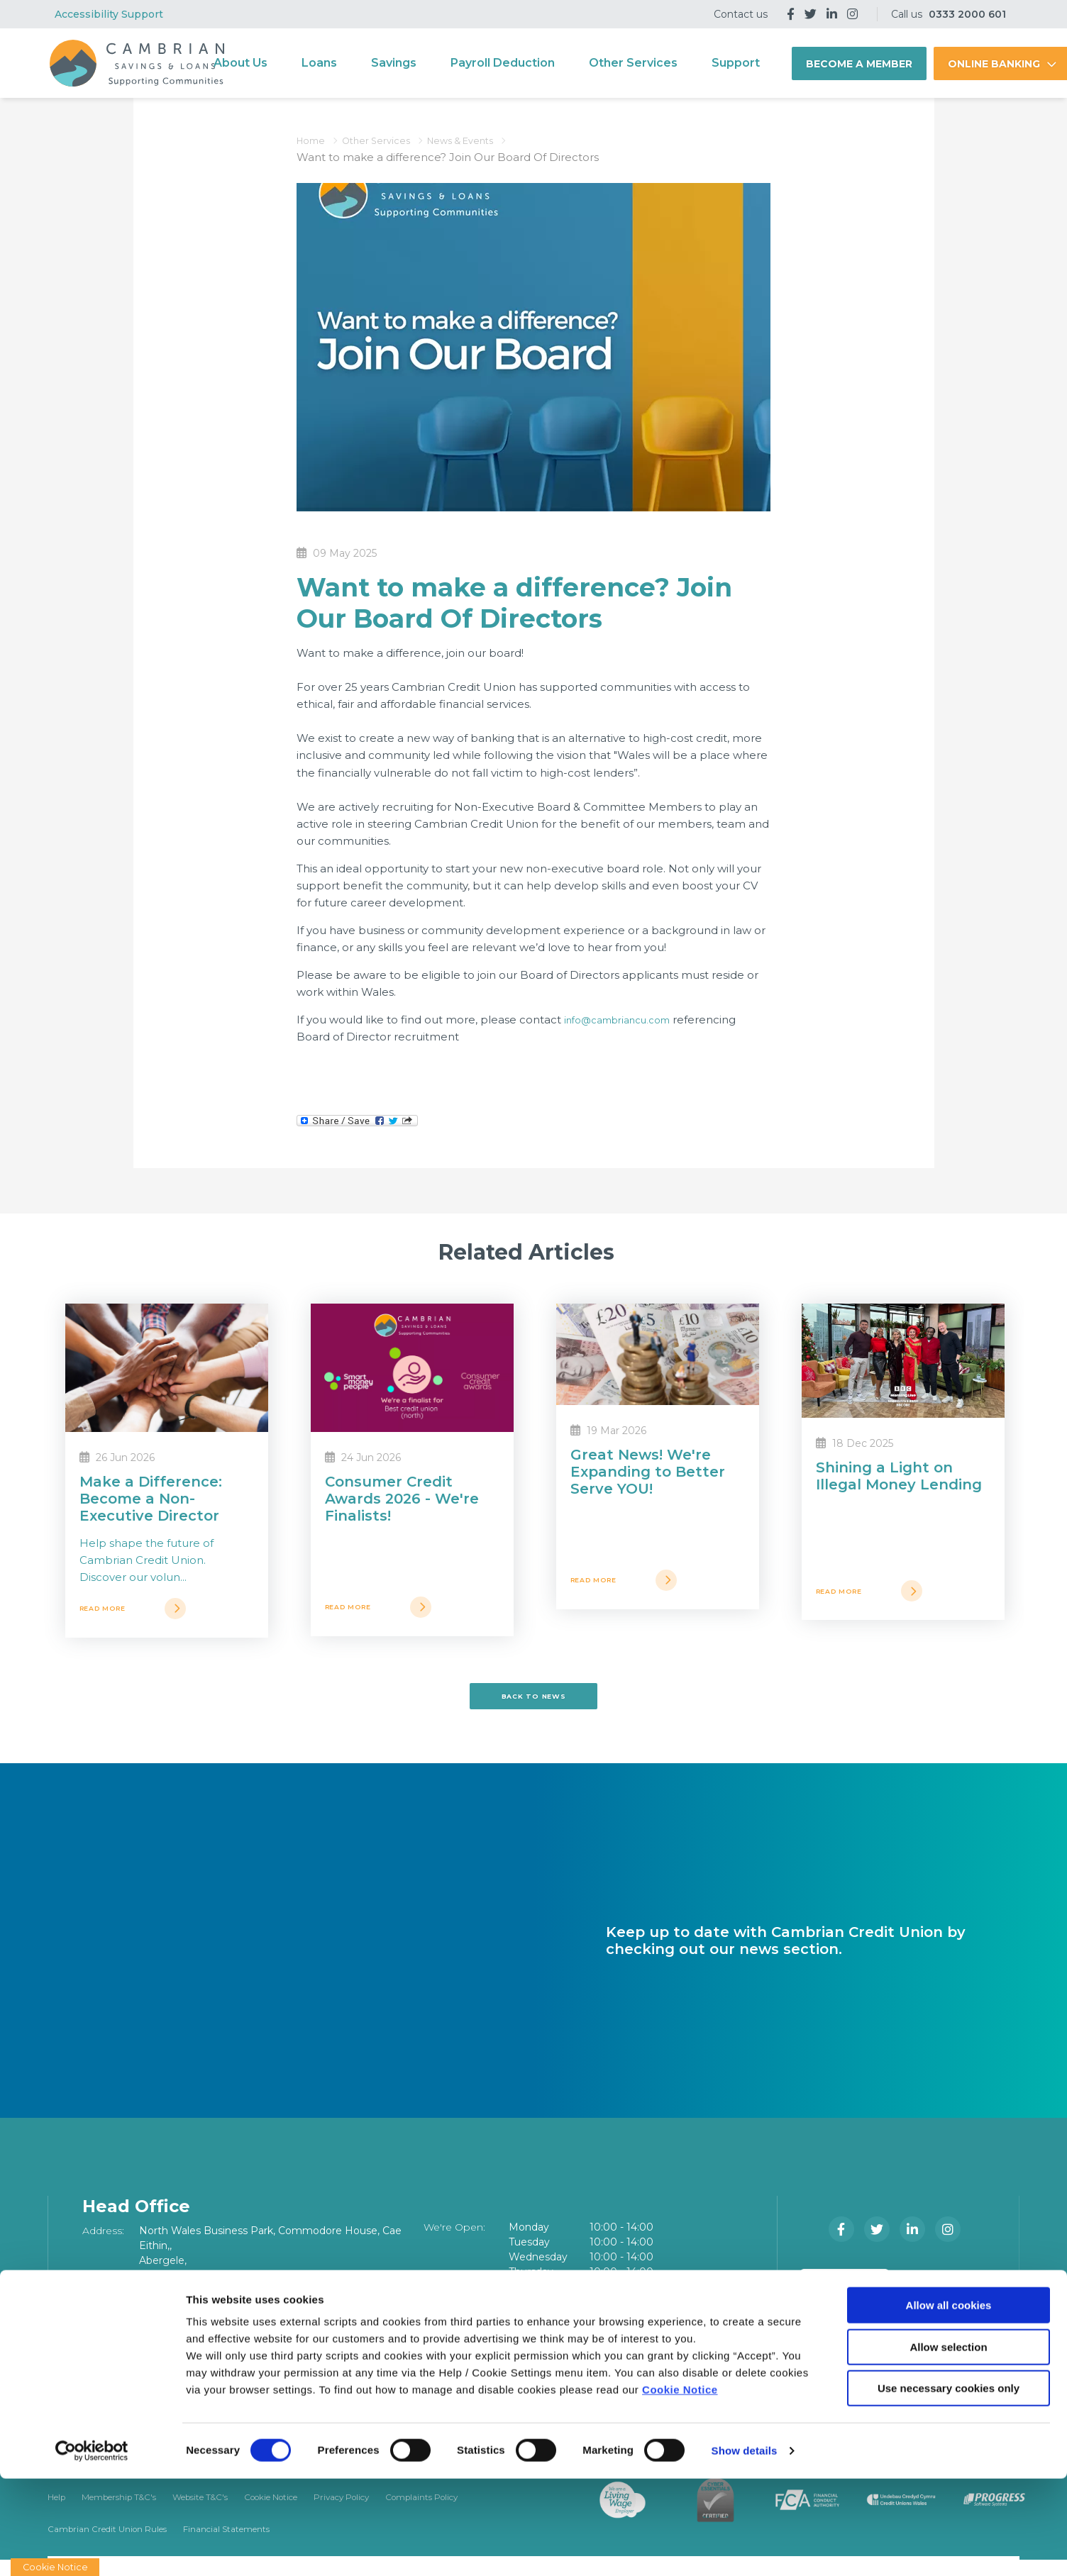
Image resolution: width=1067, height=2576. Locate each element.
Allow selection (948, 2444)
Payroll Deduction (528, 63)
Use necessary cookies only (948, 2486)
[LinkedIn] (831, 14)
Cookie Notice (680, 2487)
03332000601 (175, 2332)
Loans (345, 63)
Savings (419, 63)
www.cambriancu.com (198, 2362)
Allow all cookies (949, 2403)
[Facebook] (791, 14)
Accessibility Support (109, 14)
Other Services (658, 63)
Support (761, 63)
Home (314, 140)
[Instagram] (852, 14)
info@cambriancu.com (625, 1019)
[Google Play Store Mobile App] (949, 2296)
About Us (266, 63)
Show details (745, 2548)
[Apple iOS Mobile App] (847, 2296)
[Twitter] (811, 14)
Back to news (533, 1705)
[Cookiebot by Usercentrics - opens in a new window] (92, 2548)
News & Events (484, 140)
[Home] (135, 63)
